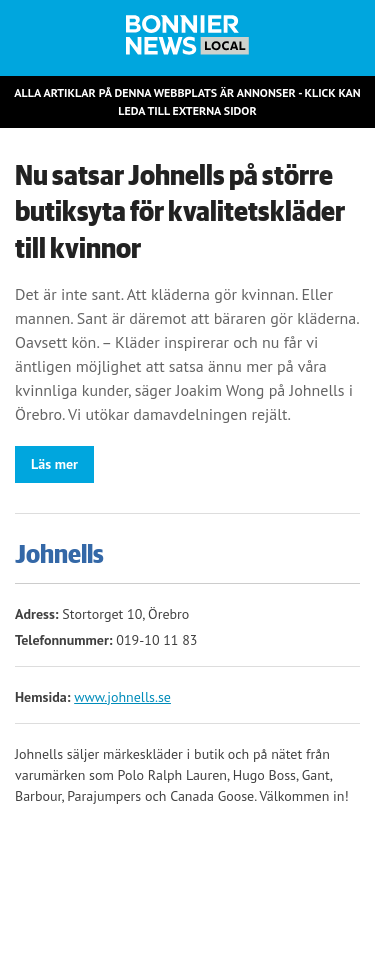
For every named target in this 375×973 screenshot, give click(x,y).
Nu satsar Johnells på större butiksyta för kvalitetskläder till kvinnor (180, 212)
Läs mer (54, 464)
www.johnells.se (122, 697)
